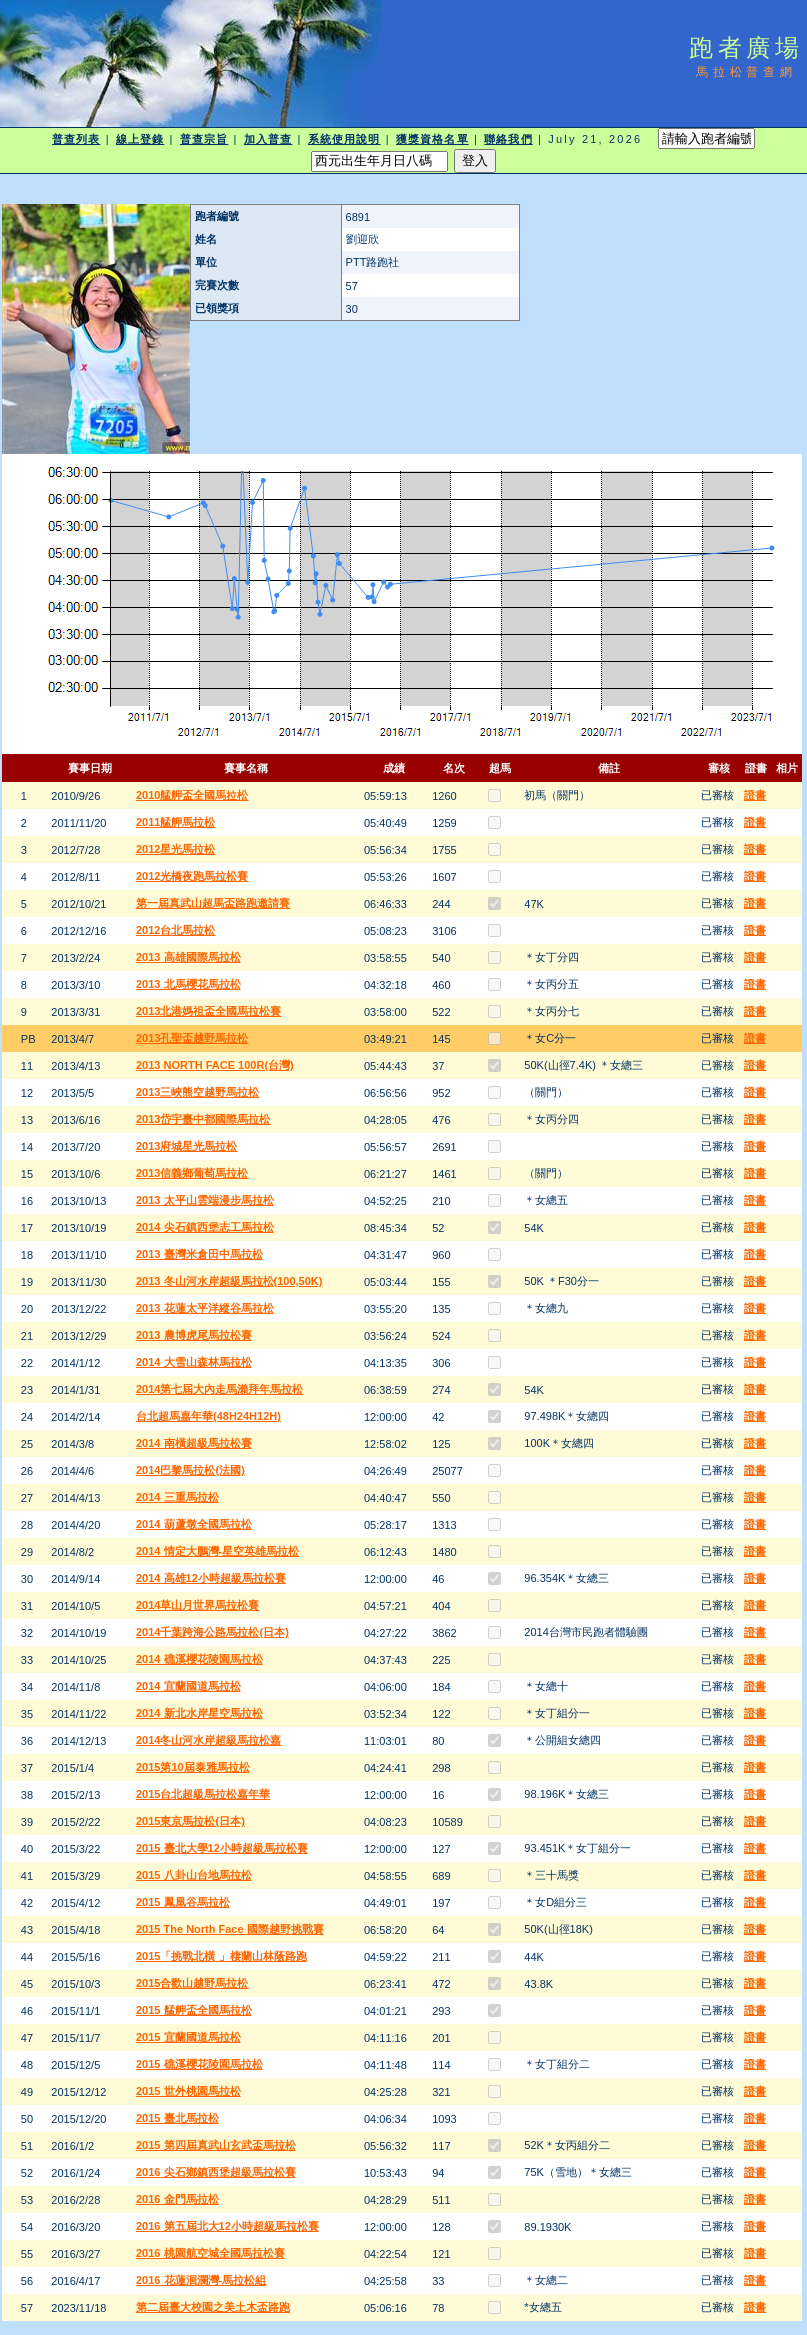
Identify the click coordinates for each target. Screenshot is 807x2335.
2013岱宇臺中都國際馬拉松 (203, 1119)
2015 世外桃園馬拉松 (188, 2091)
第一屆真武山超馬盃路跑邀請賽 (213, 903)
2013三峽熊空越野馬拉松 (197, 1092)
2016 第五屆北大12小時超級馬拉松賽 (227, 2226)
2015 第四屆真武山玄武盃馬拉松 (216, 2145)
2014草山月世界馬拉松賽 (197, 1605)
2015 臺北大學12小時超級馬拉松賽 (222, 1848)
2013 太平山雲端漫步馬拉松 (205, 1200)
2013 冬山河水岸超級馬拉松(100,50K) (229, 1281)
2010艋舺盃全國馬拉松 (192, 795)
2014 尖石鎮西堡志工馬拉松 (205, 1227)
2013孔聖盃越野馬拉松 (192, 1038)
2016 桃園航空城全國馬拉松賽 (210, 2253)
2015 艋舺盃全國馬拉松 (194, 2010)
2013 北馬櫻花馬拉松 (188, 984)
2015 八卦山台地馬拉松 (194, 1875)
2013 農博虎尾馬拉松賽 (194, 1335)
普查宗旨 (204, 139)
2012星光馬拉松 (175, 849)
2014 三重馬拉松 (177, 1497)
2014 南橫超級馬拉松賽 (194, 1443)
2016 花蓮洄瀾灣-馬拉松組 (201, 2280)
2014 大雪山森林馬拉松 (194, 1362)
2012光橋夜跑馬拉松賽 (192, 876)
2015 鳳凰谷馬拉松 (183, 1902)
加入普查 (268, 139)
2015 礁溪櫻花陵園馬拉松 (199, 2064)
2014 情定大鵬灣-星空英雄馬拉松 (217, 1551)
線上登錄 (140, 139)
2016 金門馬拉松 (177, 2199)
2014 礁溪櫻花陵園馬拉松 (199, 1659)
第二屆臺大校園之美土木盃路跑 (213, 2307)
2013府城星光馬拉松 (186, 1146)
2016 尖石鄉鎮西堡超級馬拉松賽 (216, 2172)
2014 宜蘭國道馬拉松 (188, 1686)
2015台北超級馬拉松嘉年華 (203, 1794)
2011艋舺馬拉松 (175, 822)
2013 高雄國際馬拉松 (188, 957)
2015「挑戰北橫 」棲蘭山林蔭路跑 (221, 1956)
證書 (755, 795)
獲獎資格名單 (432, 139)
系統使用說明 (344, 139)
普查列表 (76, 139)
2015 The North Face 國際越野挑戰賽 (230, 1929)
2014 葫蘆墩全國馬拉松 (194, 1524)
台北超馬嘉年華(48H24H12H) (208, 1416)
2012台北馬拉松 (175, 930)
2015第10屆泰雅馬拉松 (193, 1767)
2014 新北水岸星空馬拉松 (199, 1713)
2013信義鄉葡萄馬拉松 (192, 1173)
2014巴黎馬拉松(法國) (190, 1470)
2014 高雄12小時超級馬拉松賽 (211, 1578)
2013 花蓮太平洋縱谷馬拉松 (205, 1308)
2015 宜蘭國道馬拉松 (188, 2037)
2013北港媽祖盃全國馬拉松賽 (208, 1011)
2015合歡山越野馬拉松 (192, 1983)
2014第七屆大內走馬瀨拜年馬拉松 (219, 1389)
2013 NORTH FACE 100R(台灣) (215, 1065)
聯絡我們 (508, 139)
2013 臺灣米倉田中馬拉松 (199, 1254)
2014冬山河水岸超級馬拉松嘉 (208, 1740)
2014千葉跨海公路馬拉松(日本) (212, 1632)
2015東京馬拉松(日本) (190, 1821)
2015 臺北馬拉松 (177, 2118)
